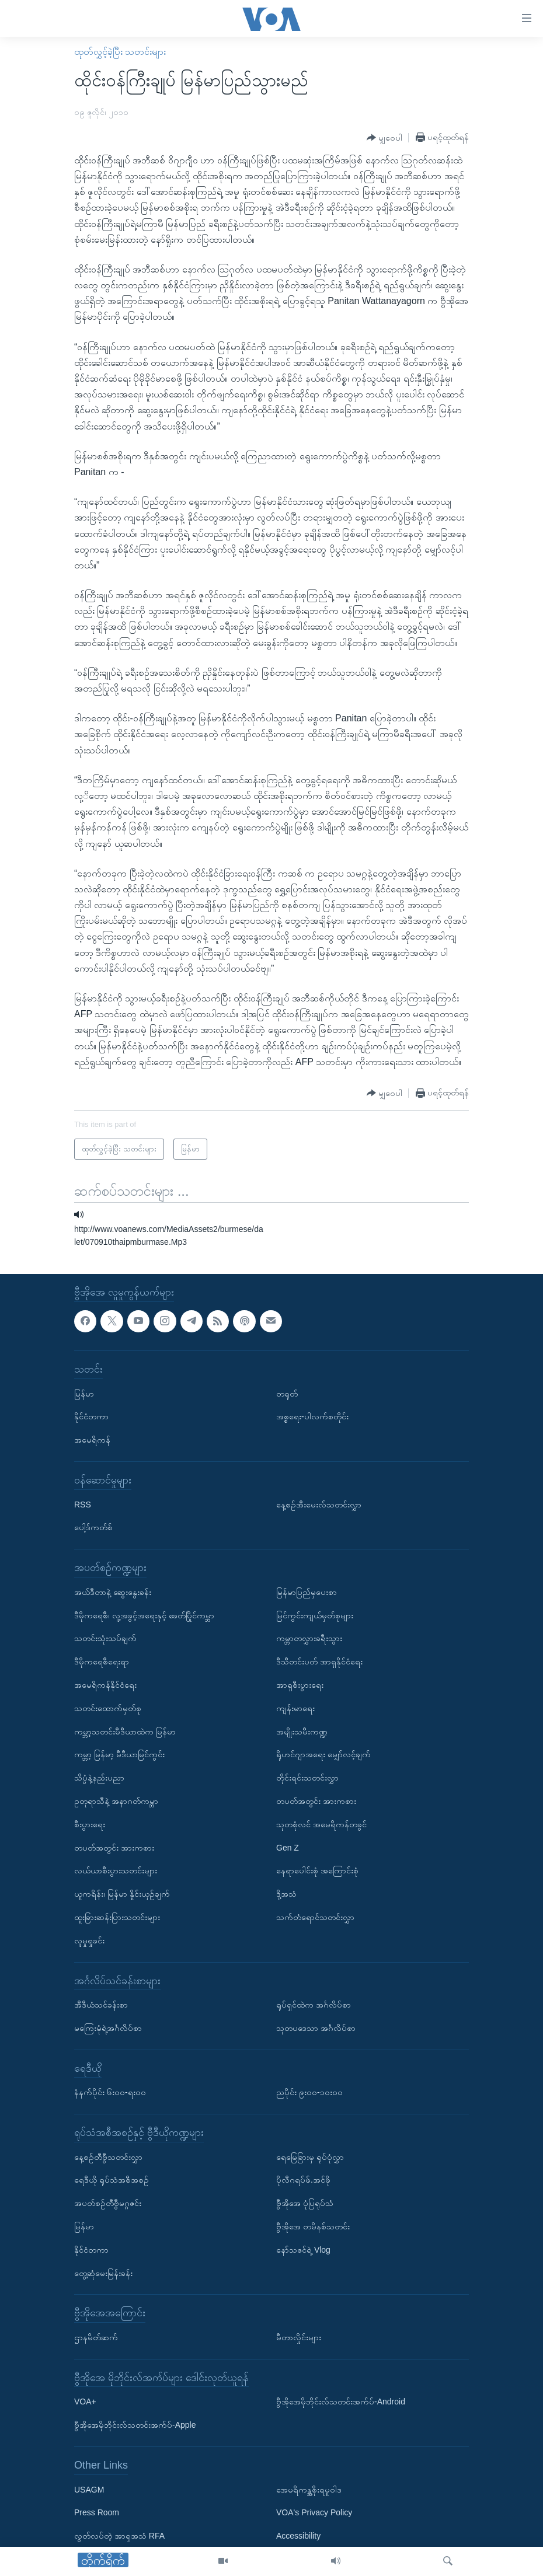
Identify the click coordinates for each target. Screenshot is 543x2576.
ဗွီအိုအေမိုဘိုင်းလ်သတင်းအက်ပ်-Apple (135, 2425)
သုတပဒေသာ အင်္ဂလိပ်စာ (316, 2027)
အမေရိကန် (92, 1439)
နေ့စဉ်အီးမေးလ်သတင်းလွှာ (318, 1504)
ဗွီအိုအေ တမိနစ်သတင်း (313, 2226)
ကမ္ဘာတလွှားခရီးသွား (309, 1638)
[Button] (384, 138)
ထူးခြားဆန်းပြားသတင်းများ (117, 1916)
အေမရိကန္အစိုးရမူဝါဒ (309, 2489)
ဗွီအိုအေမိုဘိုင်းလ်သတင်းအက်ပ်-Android (340, 2401)
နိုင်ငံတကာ (91, 1416)
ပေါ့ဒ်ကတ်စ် (93, 1527)
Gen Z (287, 1847)
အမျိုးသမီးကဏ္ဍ (302, 1731)
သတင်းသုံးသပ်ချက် (105, 1638)
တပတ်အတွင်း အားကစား (114, 1847)
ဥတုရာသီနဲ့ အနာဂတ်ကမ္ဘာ (116, 1800)
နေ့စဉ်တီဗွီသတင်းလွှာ (108, 2156)
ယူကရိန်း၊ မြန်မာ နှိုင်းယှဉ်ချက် (122, 1893)
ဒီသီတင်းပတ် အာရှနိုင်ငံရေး (319, 1661)
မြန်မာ (84, 1393)
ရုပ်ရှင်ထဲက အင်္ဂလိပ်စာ (313, 2004)
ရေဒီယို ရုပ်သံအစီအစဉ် (111, 2179)
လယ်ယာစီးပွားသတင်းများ (115, 1870)
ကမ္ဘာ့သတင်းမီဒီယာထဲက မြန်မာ (125, 1731)
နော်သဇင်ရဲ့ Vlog (303, 2249)
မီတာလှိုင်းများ (298, 2337)
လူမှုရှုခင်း (89, 1940)
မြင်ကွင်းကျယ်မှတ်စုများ (314, 1614)
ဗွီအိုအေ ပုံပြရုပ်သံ (304, 2203)
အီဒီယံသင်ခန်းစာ (101, 2004)
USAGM (89, 2489)
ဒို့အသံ (286, 1893)
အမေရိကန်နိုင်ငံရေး (105, 1685)
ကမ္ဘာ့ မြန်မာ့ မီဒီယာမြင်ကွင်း (119, 1754)
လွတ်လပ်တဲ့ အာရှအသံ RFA (119, 2535)
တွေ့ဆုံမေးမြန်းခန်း (103, 2272)
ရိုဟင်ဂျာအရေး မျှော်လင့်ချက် (323, 1754)
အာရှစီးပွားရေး (299, 1685)
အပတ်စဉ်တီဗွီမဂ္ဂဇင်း (107, 2203)
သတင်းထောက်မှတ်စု (107, 1707)
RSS (82, 1504)
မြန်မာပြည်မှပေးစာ (306, 1591)
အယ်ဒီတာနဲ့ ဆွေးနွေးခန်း (112, 1591)
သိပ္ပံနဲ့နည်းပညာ (99, 1777)
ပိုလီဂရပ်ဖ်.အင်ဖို (303, 2179)
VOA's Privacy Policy (314, 2512)
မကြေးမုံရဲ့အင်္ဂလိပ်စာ (108, 2027)
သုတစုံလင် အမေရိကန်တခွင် (321, 1823)
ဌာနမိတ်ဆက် (96, 2337)
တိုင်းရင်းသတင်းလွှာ (307, 1777)
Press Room (96, 2512)
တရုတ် (287, 1393)
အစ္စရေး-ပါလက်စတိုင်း (312, 1416)
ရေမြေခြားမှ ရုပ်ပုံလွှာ (310, 2156)
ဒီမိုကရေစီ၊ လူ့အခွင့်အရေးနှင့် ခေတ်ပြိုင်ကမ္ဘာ (144, 1614)
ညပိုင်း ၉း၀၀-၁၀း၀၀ (309, 2092)
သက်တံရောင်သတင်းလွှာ (315, 1916)
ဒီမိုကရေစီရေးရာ (101, 1661)
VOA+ (85, 2401)
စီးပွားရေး (89, 1823)
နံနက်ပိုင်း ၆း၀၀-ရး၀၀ (110, 2092)
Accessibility (298, 2535)
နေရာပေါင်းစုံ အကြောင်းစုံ (317, 1870)
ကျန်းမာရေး (295, 1707)
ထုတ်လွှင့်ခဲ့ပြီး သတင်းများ (120, 52)
